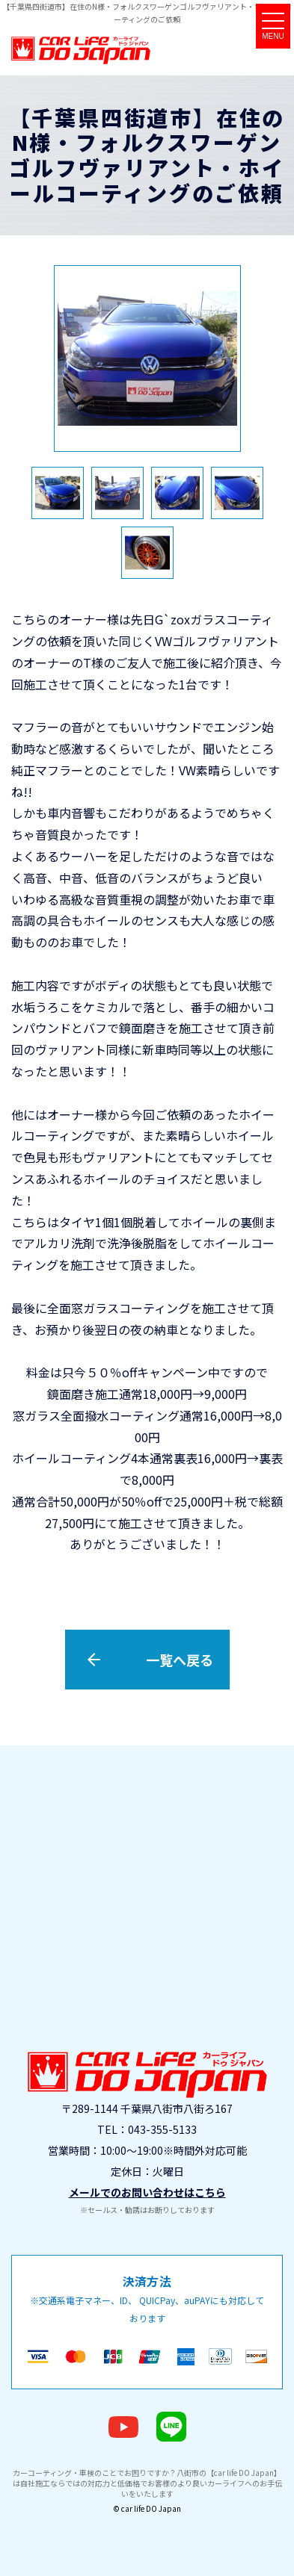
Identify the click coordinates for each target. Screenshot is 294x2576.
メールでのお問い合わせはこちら (147, 2192)
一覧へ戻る (179, 1659)
